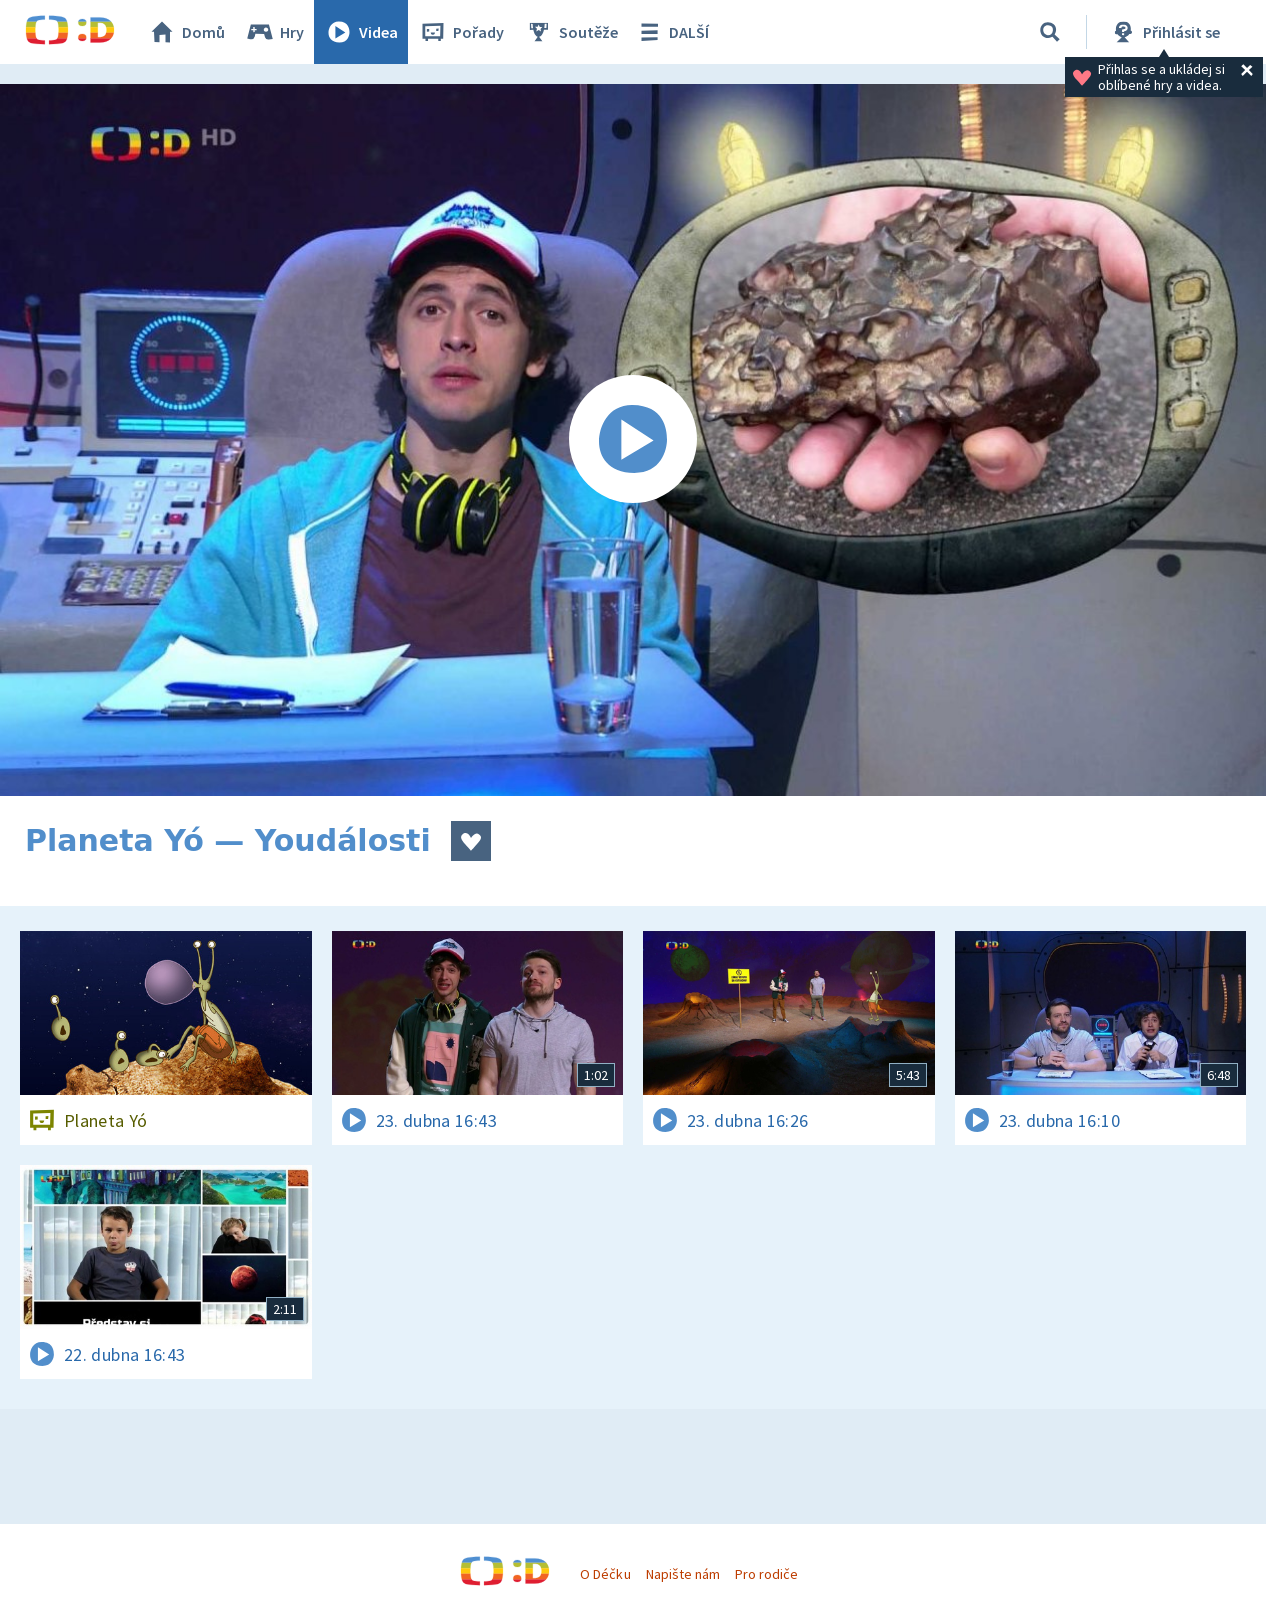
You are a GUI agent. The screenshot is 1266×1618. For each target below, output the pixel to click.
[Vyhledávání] (1050, 32)
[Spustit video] (633, 440)
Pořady (461, 32)
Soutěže (571, 32)
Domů (186, 32)
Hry (274, 32)
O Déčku (605, 1574)
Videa (361, 32)
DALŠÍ (671, 32)
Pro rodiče (766, 1574)
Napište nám (683, 1574)
